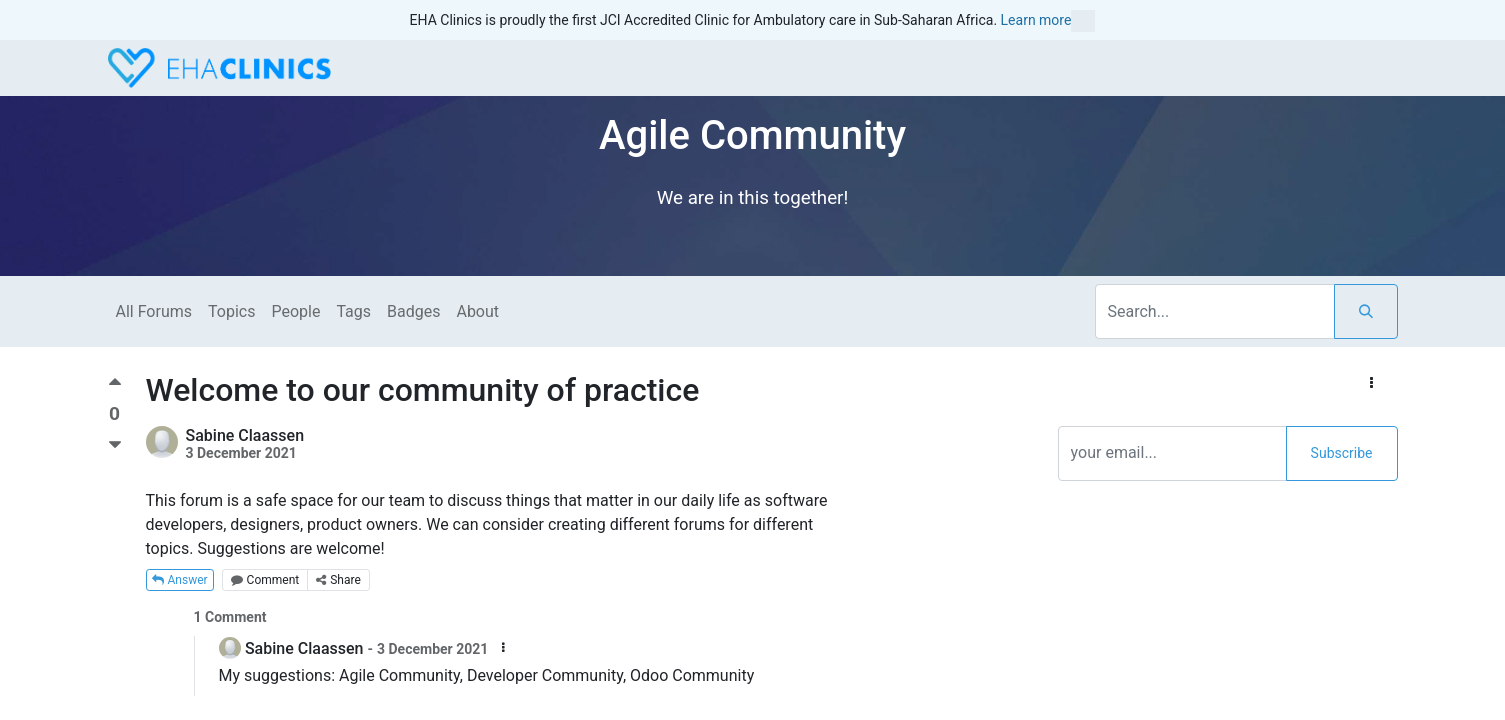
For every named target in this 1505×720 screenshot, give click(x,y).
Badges (413, 311)
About (477, 311)
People (295, 311)
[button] (1371, 383)
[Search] (1366, 311)
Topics (231, 311)
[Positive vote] (115, 389)
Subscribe (1342, 453)
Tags (353, 311)
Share (338, 580)
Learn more (1048, 21)
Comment (265, 580)
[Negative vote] (115, 445)
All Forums (154, 311)
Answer (180, 580)
